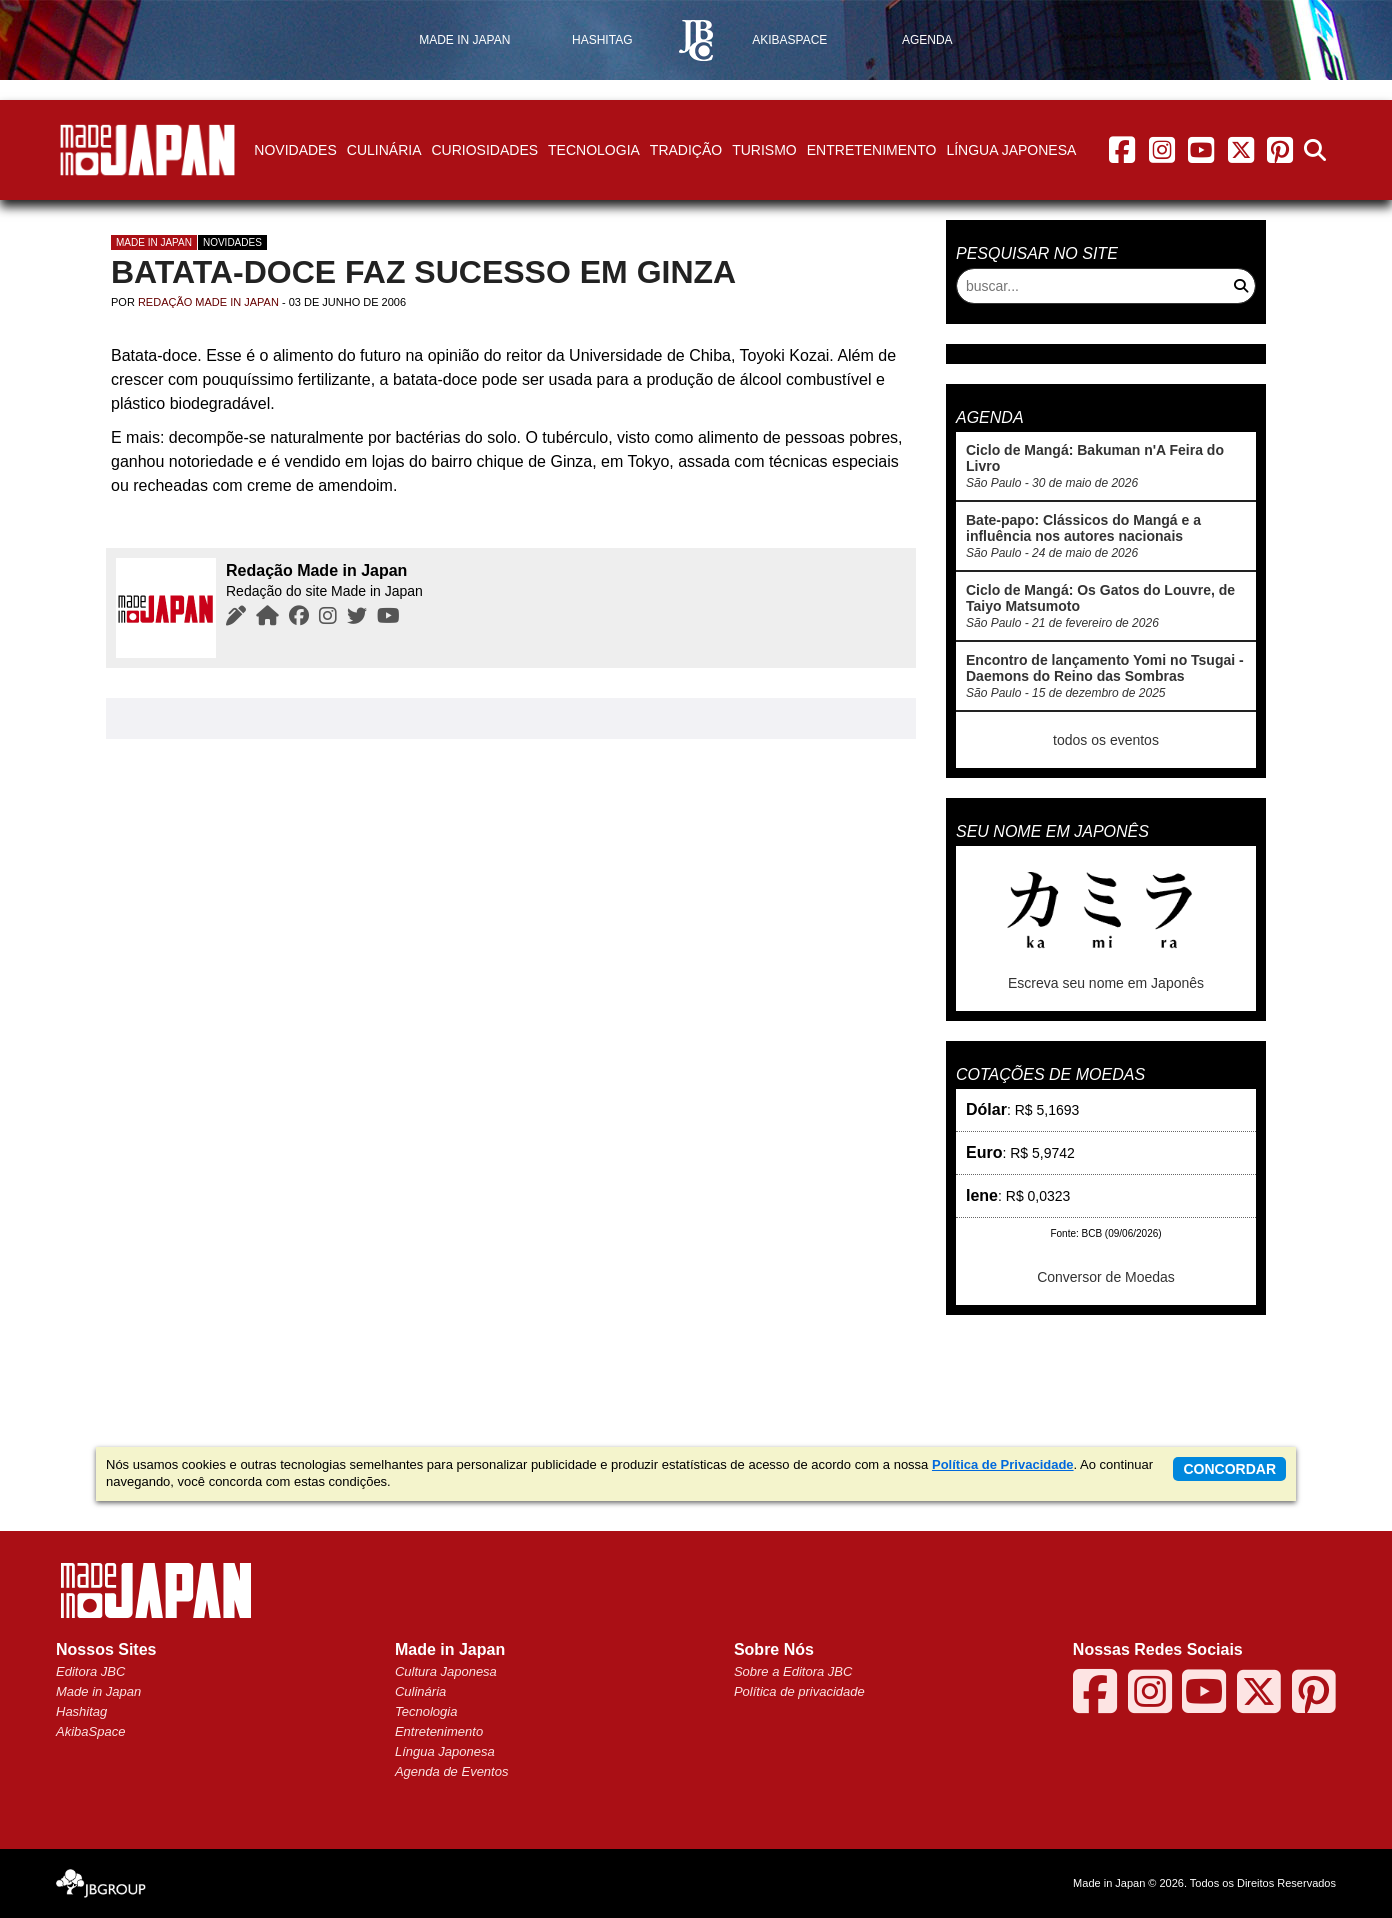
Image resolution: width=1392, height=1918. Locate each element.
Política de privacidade (799, 1691)
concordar (1229, 1469)
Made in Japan (154, 242)
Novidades (295, 150)
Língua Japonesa (1011, 150)
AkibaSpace (90, 1731)
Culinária (384, 150)
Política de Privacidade (1003, 1464)
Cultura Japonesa (446, 1671)
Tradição (686, 150)
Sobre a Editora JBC (793, 1671)
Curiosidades (484, 150)
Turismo (764, 150)
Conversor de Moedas (1106, 1277)
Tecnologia (594, 150)
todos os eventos (1106, 740)
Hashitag (81, 1711)
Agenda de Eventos (451, 1771)
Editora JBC (90, 1671)
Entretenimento (872, 150)
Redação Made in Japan (208, 302)
